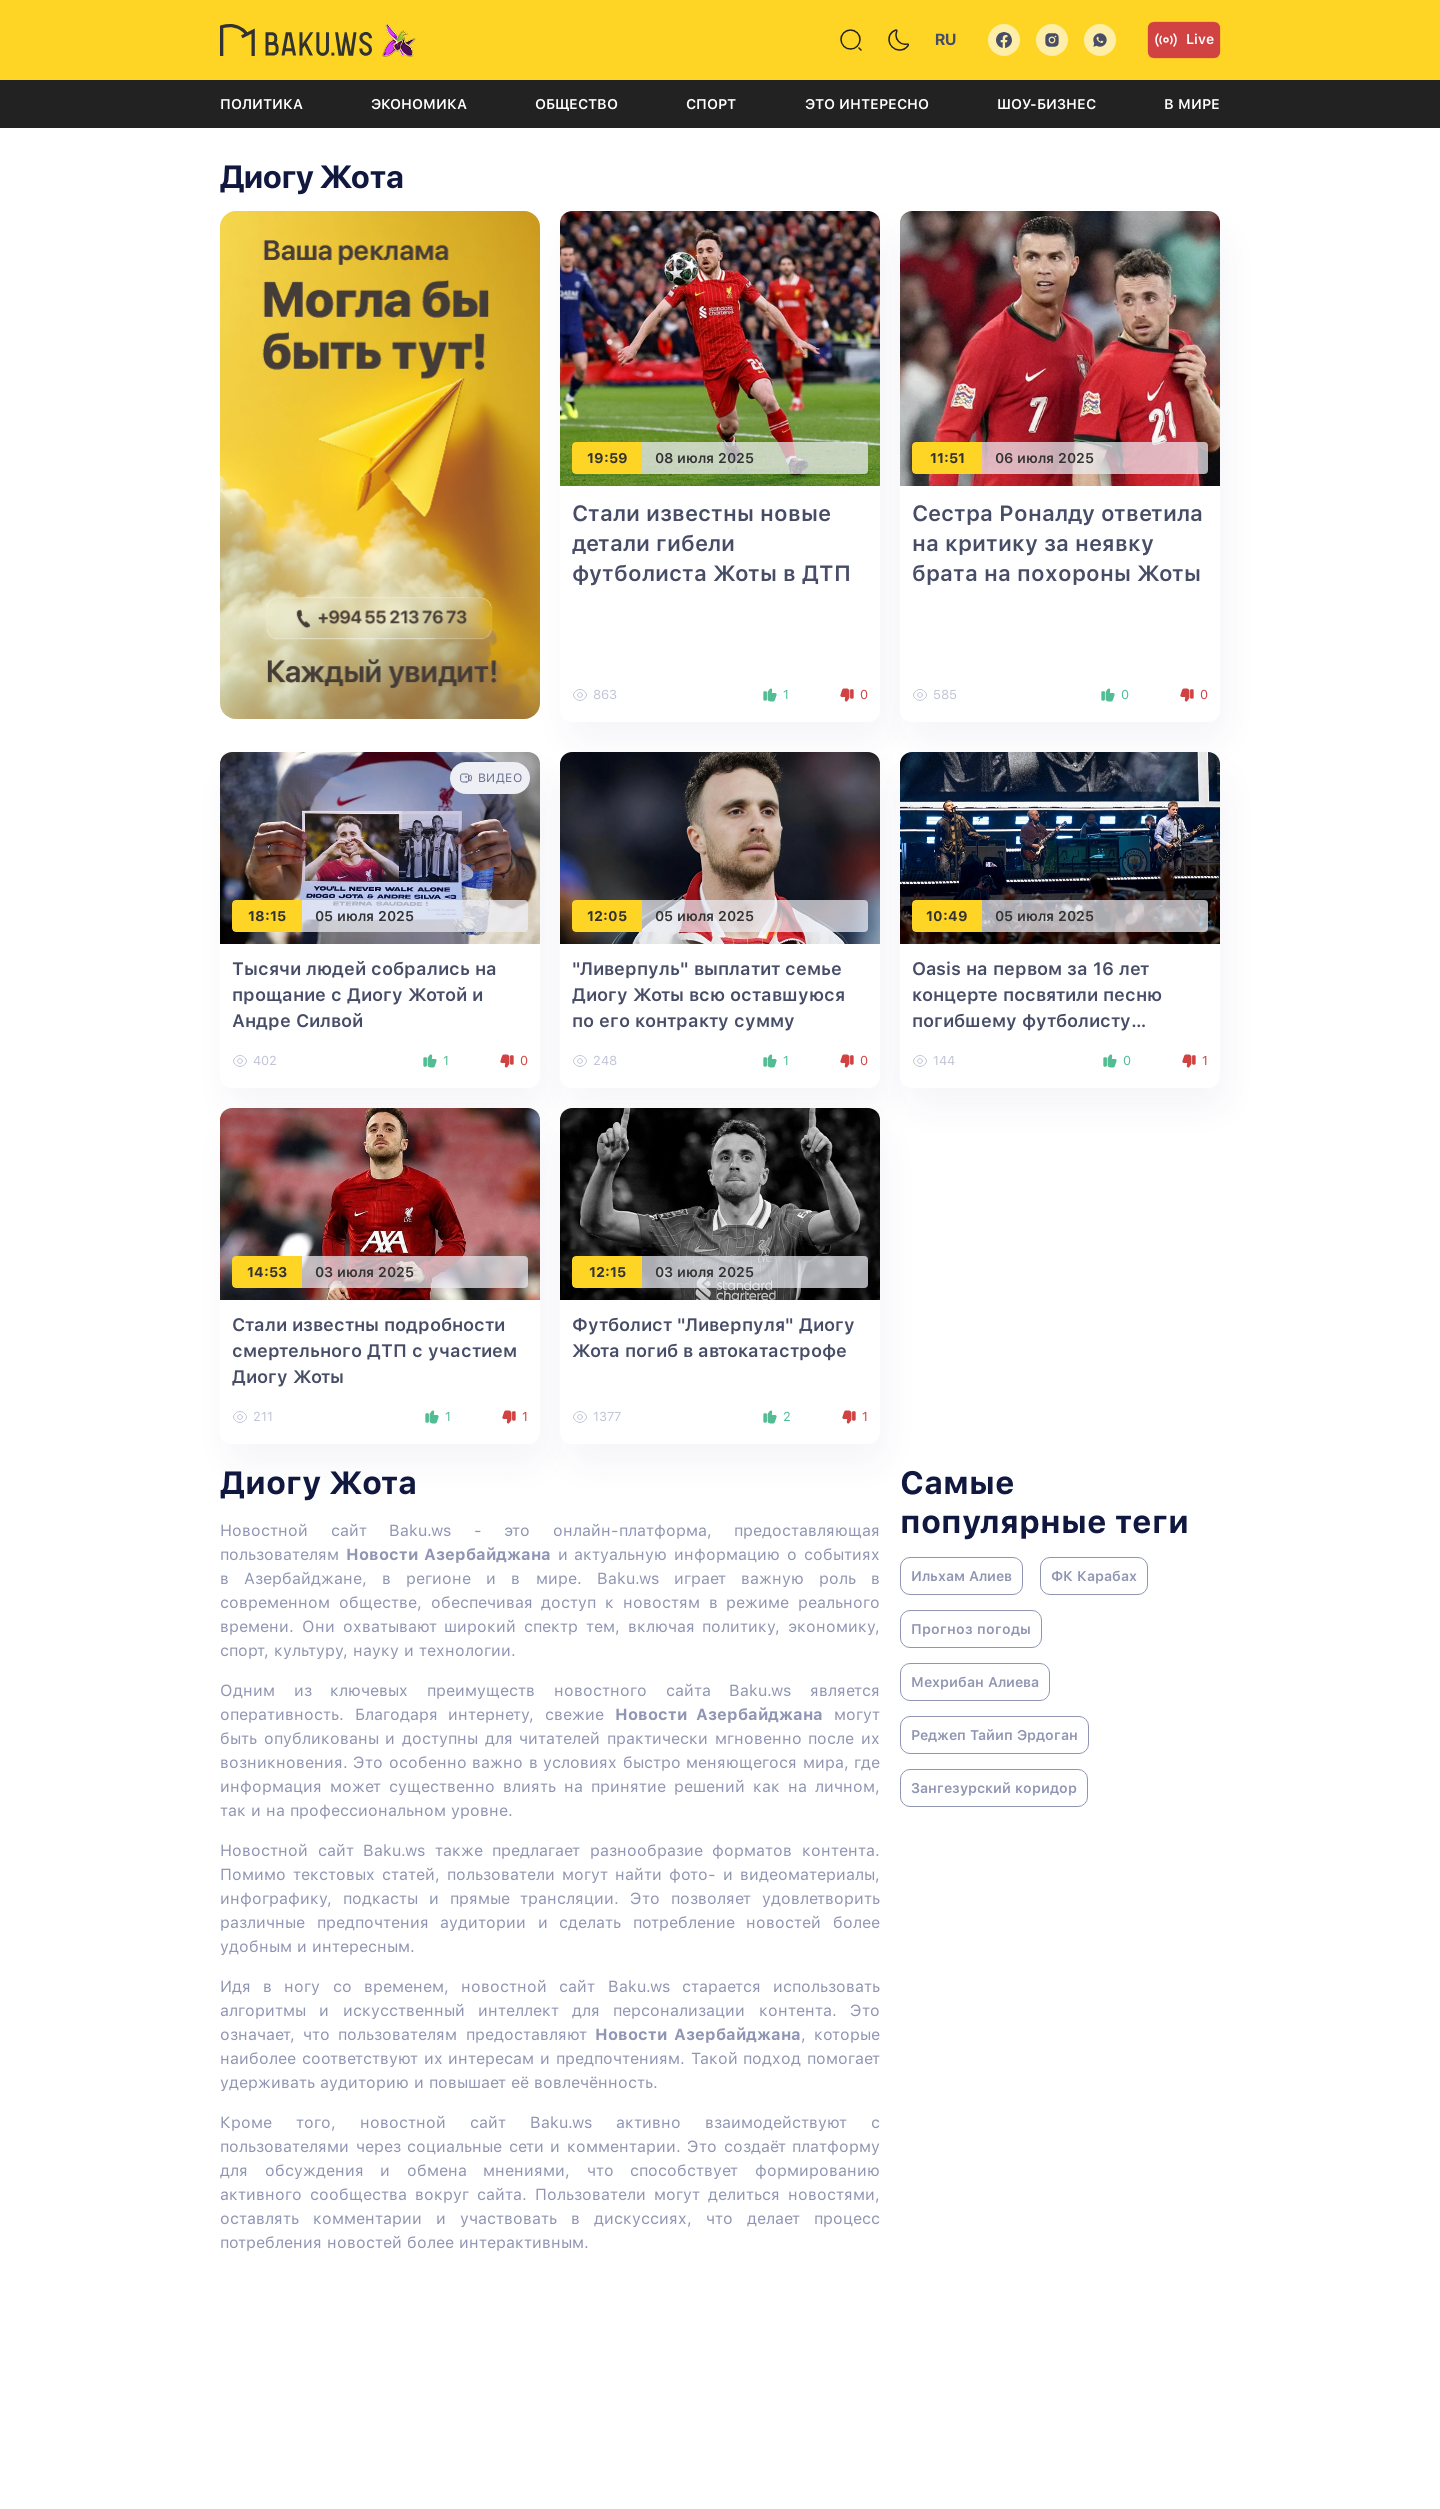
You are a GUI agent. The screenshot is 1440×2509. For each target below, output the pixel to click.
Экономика (419, 104)
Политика (261, 104)
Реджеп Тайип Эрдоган (994, 1735)
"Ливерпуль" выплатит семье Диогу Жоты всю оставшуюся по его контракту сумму (708, 994)
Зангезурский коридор (994, 1788)
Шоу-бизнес (1046, 104)
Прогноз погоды (971, 1629)
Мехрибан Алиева (975, 1682)
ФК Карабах (1094, 1576)
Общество (576, 104)
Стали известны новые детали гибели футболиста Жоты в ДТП (711, 543)
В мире (1192, 104)
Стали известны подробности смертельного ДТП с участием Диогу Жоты (374, 1350)
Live (1184, 40)
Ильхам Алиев (961, 1576)
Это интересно (867, 104)
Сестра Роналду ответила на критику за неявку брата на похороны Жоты (1057, 543)
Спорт (711, 104)
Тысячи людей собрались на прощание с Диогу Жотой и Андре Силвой (364, 994)
